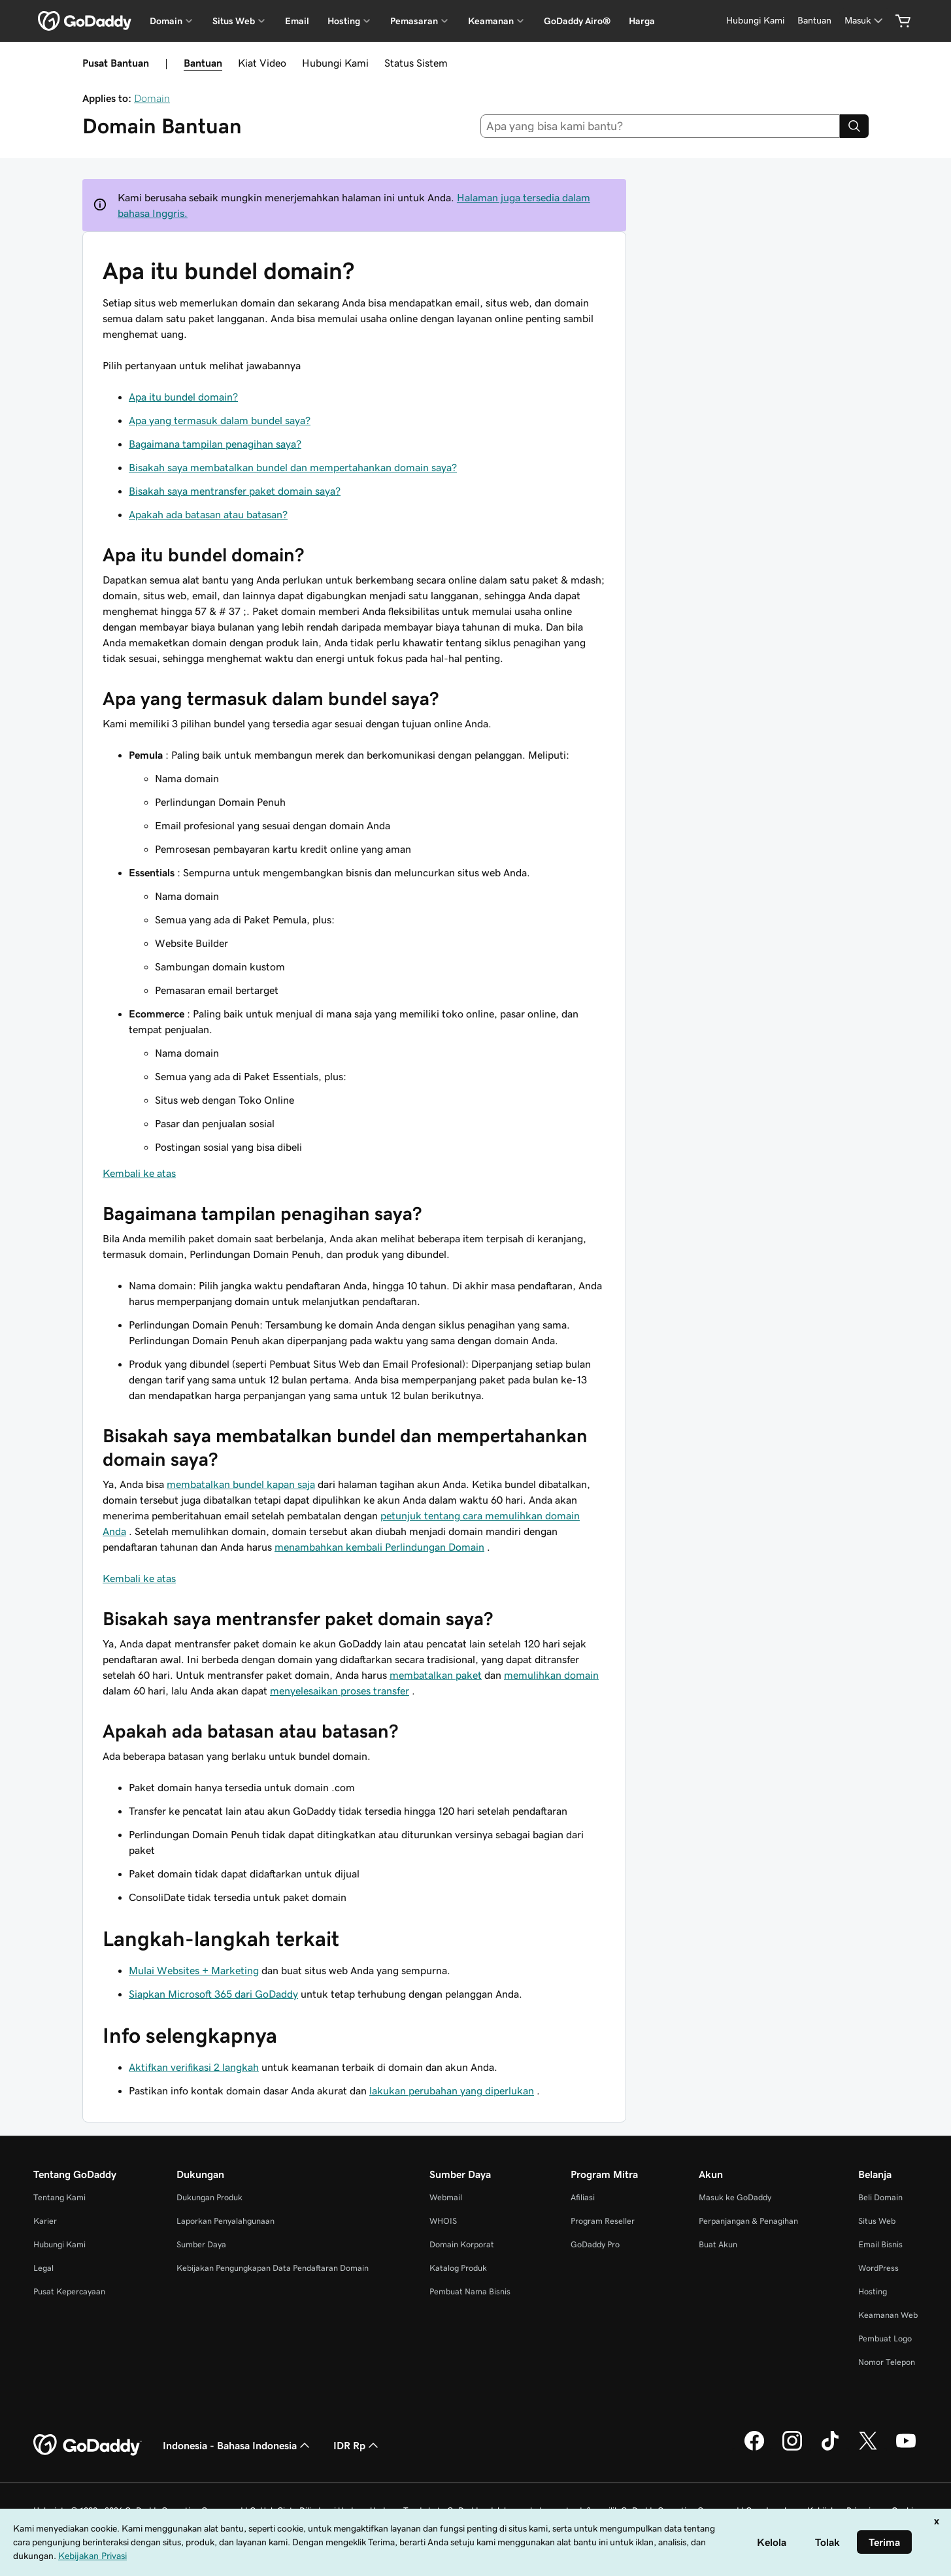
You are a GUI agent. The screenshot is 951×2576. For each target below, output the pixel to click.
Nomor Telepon (886, 2362)
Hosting (872, 2291)
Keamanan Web (888, 2315)
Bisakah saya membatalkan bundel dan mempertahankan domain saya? (293, 467)
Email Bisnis (880, 2244)
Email (297, 20)
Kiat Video (262, 63)
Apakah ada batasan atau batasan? (208, 514)
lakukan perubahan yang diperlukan (451, 2090)
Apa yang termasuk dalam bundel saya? (219, 420)
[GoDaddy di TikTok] (830, 2448)
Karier (45, 2221)
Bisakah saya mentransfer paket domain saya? (235, 491)
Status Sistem (416, 63)
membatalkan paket (436, 1675)
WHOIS (443, 2221)
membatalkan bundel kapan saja (241, 1484)
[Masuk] (864, 20)
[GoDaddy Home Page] (87, 2445)
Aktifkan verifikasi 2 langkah (194, 2067)
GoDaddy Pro (595, 2244)
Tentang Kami (59, 2197)
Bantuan (203, 63)
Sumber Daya (201, 2244)
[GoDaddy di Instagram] (792, 2448)
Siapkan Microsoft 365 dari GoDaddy (213, 1994)
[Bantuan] (814, 20)
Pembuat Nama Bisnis (469, 2291)
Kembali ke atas (139, 1173)
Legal (43, 2268)
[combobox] (660, 126)
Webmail (445, 2197)
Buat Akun (718, 2244)
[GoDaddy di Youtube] (906, 2448)
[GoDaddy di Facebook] (754, 2448)
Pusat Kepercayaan (69, 2291)
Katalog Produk (458, 2268)
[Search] (854, 126)
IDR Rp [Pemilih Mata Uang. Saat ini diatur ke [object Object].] (357, 2445)
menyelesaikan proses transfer (339, 1690)
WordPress (878, 2268)
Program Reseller (603, 2221)
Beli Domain (880, 2197)
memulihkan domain (551, 1675)
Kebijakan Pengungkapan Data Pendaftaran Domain (272, 2268)
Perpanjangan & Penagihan (748, 2221)
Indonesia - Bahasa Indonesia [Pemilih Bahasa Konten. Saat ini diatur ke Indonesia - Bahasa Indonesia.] (237, 2445)
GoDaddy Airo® (577, 20)
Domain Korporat (461, 2244)
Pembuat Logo (885, 2338)
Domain (152, 98)
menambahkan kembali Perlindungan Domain (379, 1547)
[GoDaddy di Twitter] (868, 2448)
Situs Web (876, 2221)
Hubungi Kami (335, 63)
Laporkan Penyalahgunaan (225, 2221)
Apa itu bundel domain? (183, 396)
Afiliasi (583, 2197)
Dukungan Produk (209, 2197)
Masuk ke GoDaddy (735, 2197)
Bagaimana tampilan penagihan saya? (215, 443)
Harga (642, 20)
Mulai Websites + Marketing (194, 1970)
